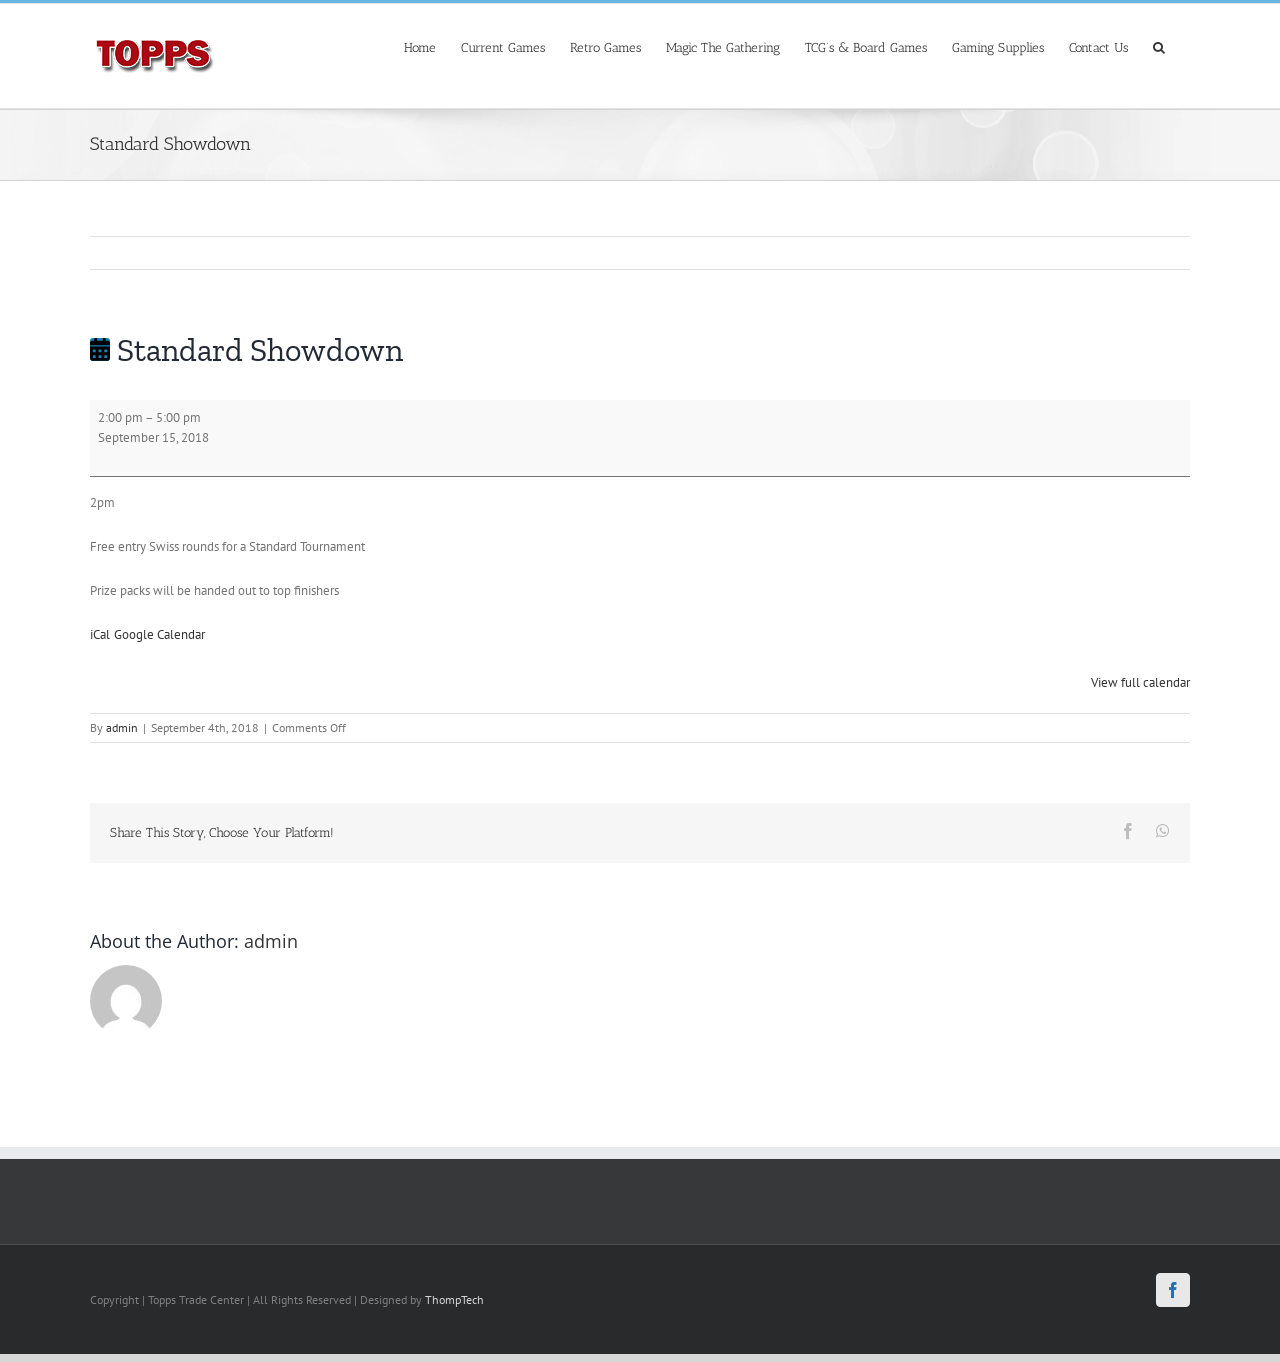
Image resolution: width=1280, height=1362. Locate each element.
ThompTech (454, 1299)
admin (122, 727)
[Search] (1159, 45)
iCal (100, 634)
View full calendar (1140, 682)
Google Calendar (159, 634)
